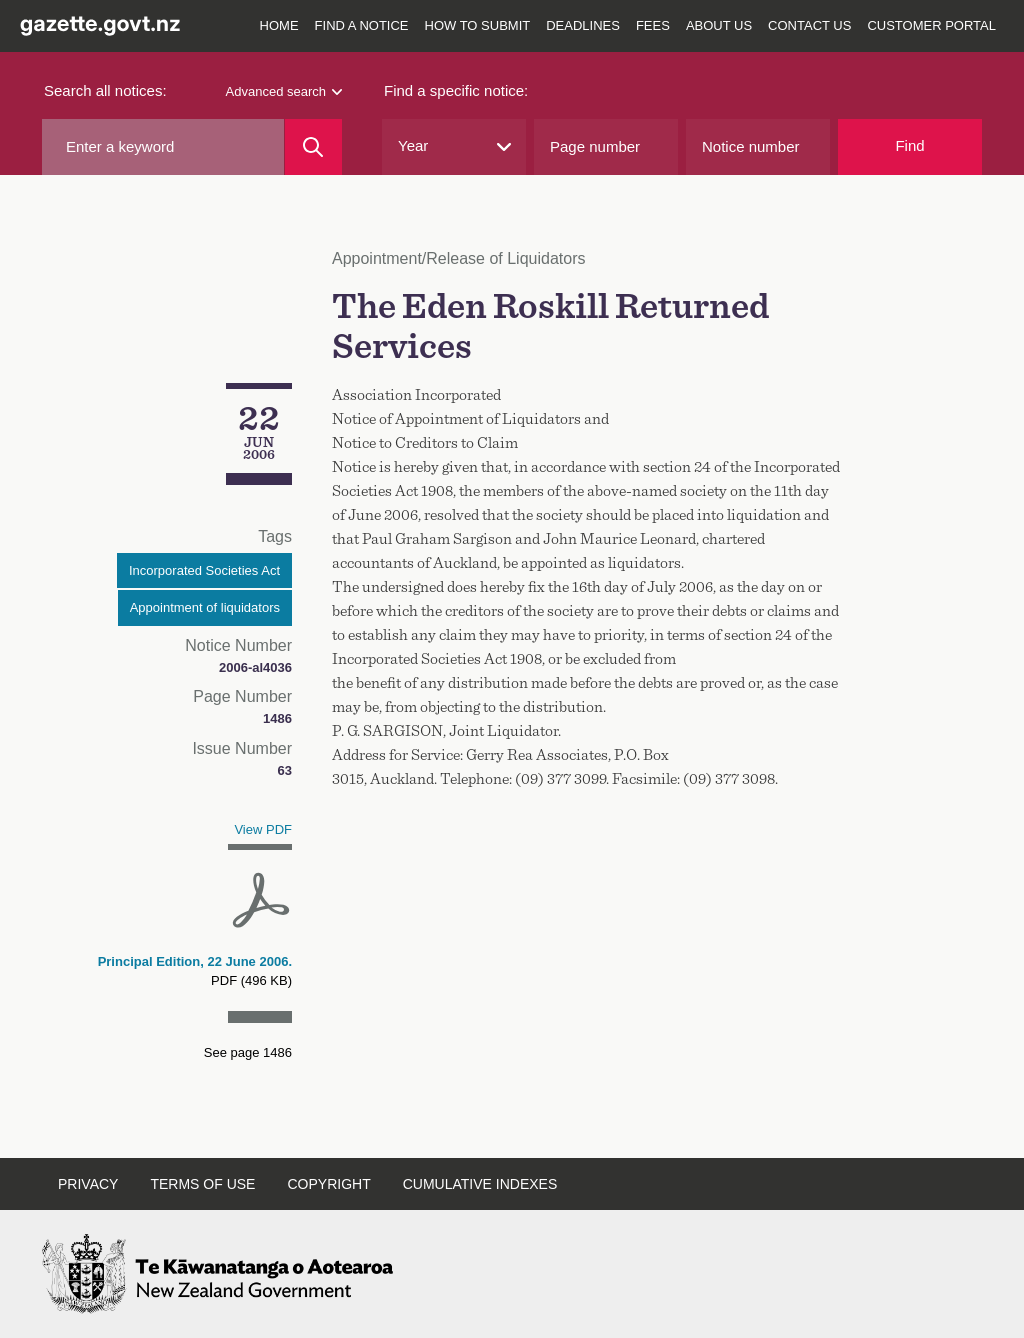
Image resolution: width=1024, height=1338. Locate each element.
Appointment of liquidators (205, 607)
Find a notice (362, 25)
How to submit (478, 25)
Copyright (328, 1184)
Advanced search (284, 91)
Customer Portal (931, 25)
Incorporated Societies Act (204, 570)
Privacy (88, 1184)
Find (909, 145)
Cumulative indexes (480, 1184)
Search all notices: (105, 90)
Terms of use (202, 1184)
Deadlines (583, 25)
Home (279, 25)
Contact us (809, 25)
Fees (653, 25)
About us (719, 25)
